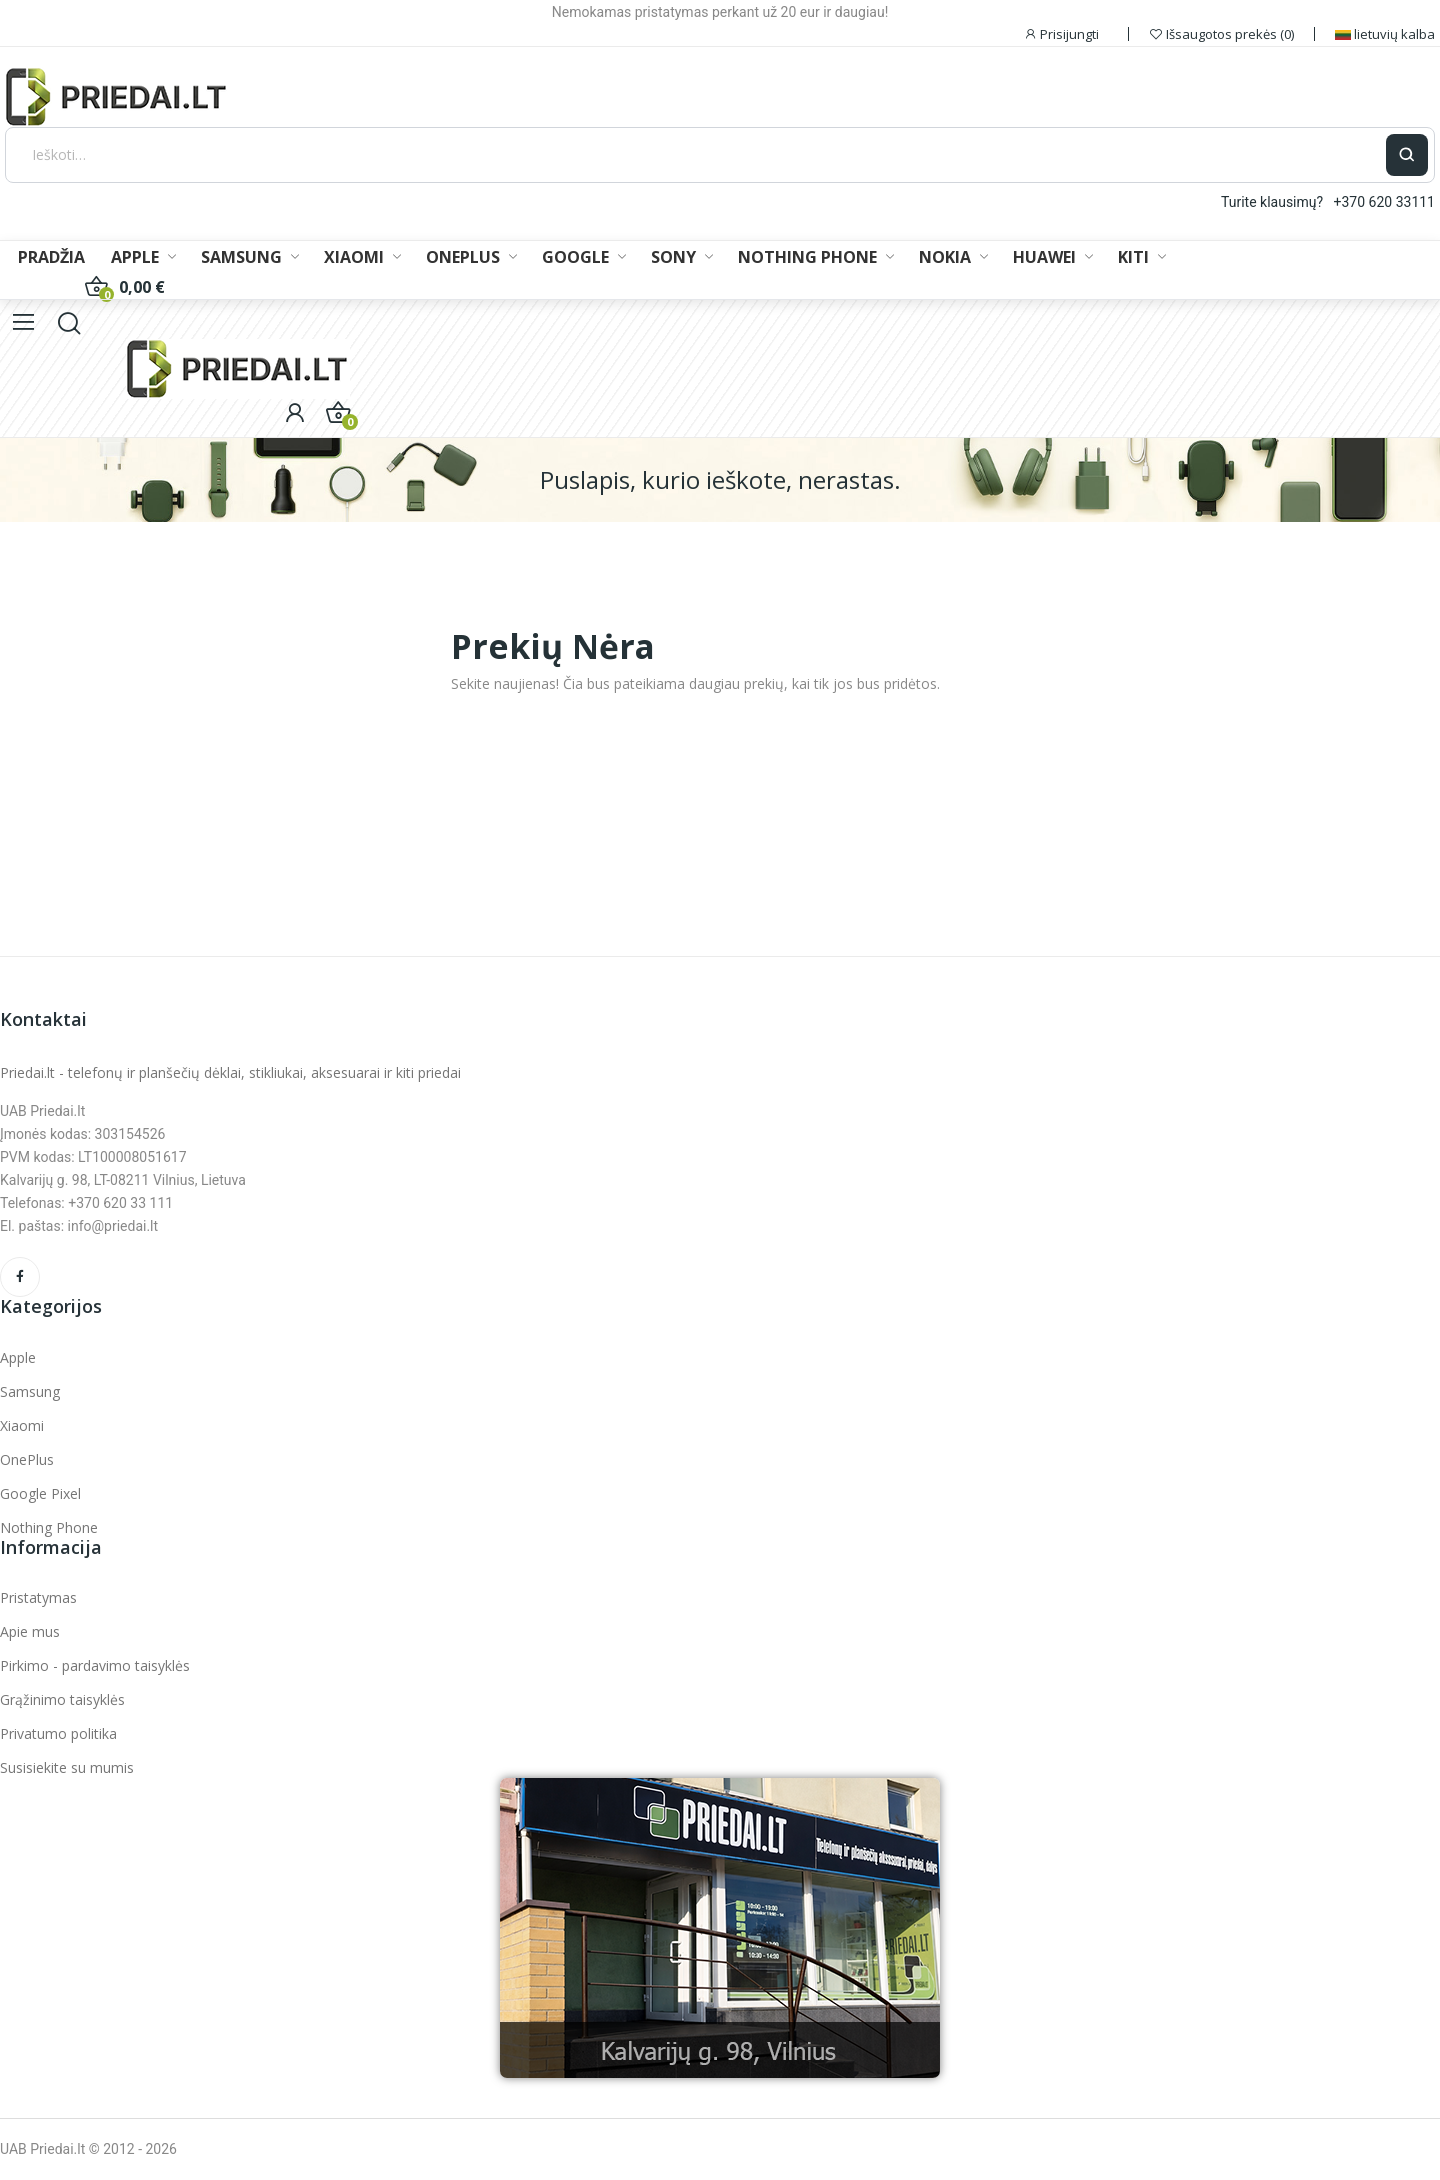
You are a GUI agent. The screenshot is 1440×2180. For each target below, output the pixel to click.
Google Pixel (40, 1493)
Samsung (30, 1391)
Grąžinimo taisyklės (62, 1699)
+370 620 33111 (1384, 202)
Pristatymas (38, 1597)
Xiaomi (22, 1425)
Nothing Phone (49, 1527)
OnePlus (27, 1459)
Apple (18, 1357)
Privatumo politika (58, 1733)
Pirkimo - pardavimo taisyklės (95, 1665)
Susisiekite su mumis (67, 1767)
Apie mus (30, 1631)
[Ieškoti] (696, 155)
